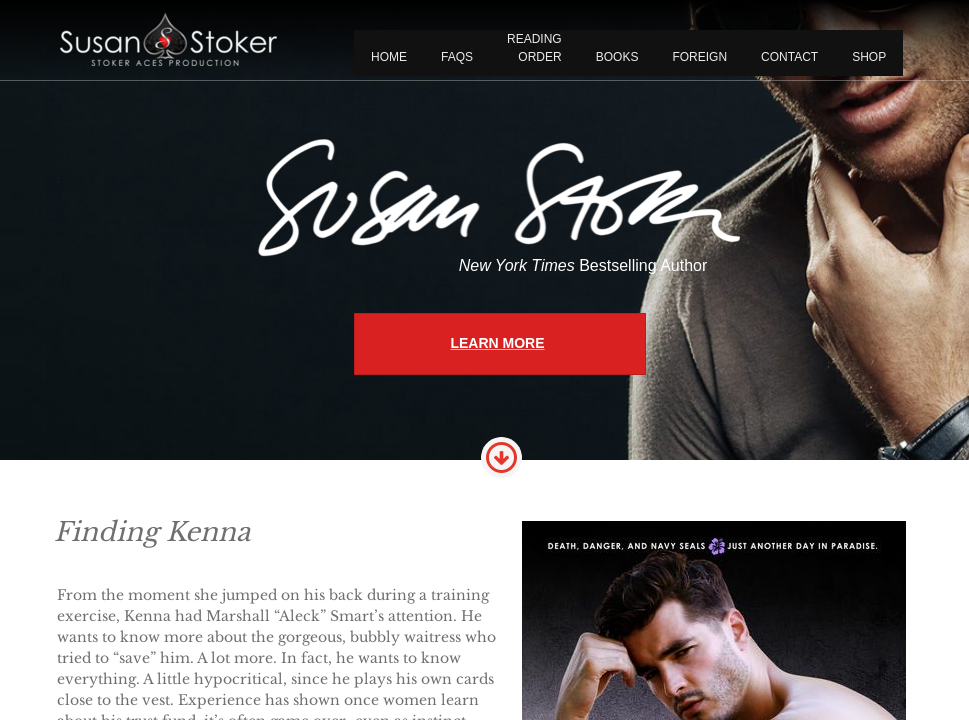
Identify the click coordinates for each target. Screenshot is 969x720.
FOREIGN (699, 57)
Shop (869, 57)
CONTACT (789, 57)
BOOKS (617, 57)
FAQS (457, 57)
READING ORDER (534, 48)
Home (389, 57)
